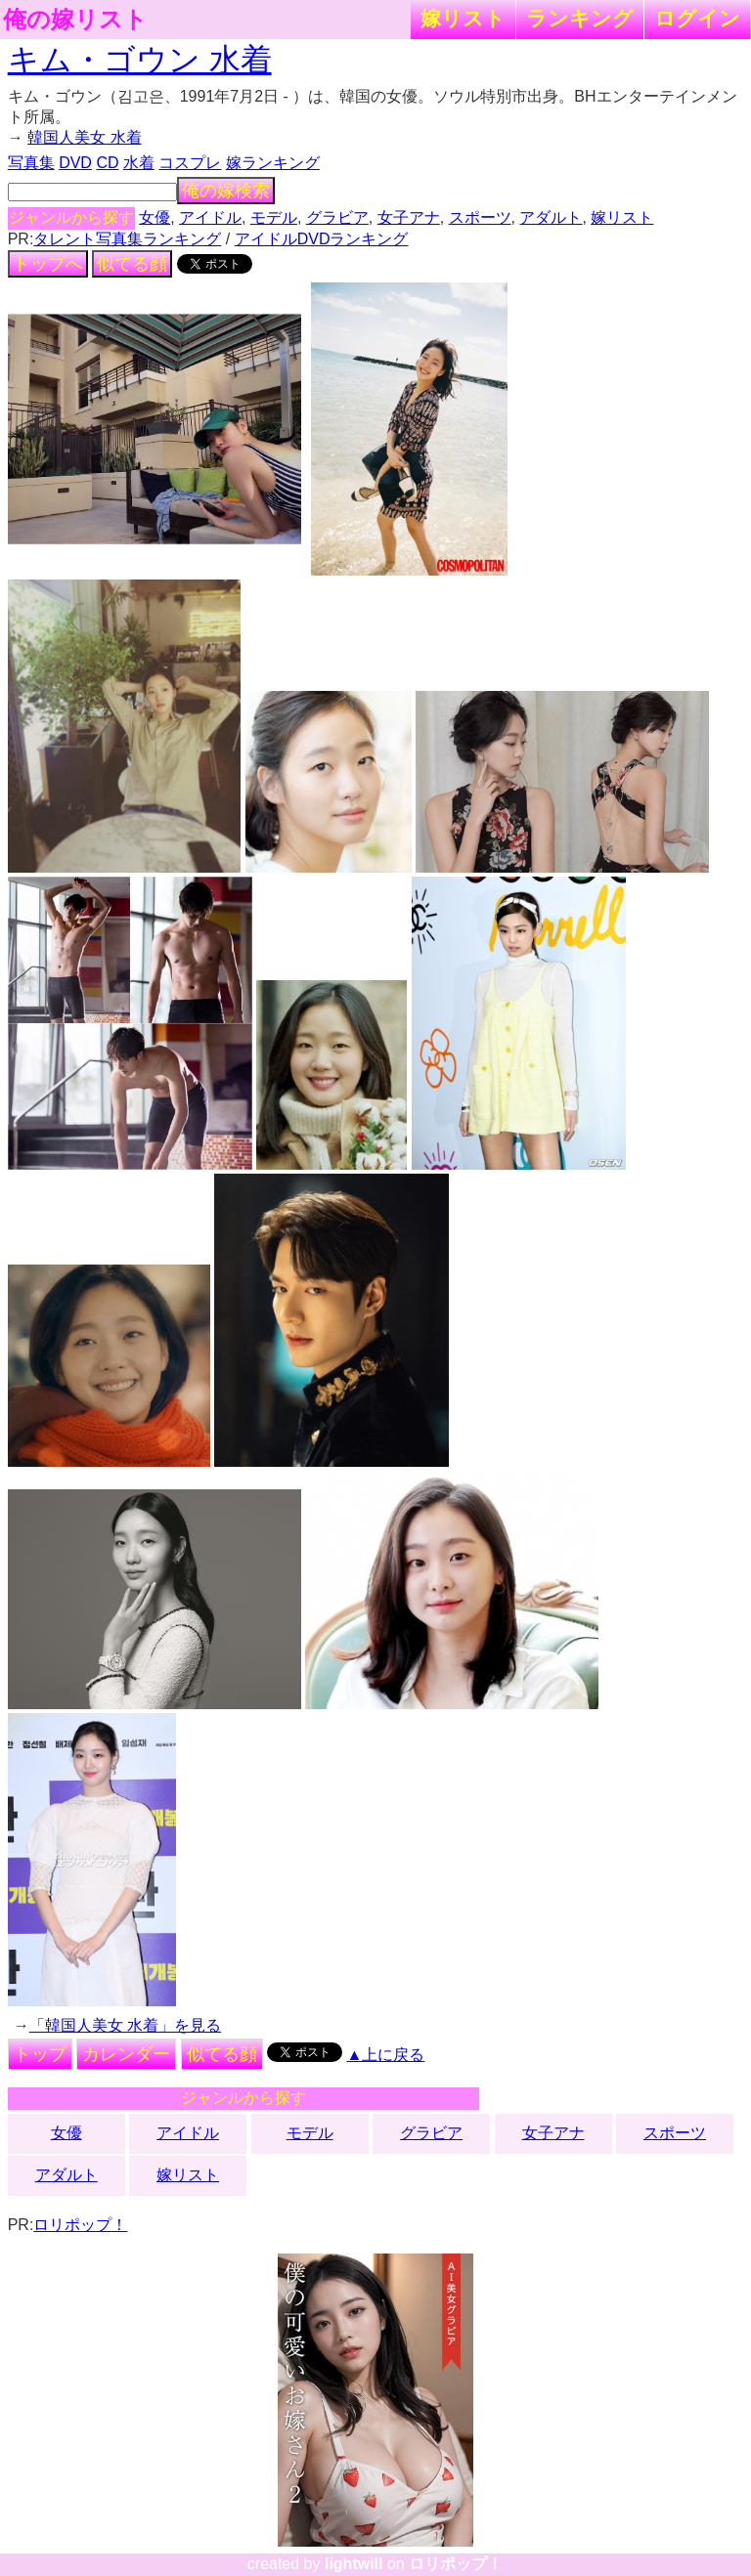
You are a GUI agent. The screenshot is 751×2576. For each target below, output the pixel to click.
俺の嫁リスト (75, 19)
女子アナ (408, 217)
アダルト (550, 217)
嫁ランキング (273, 162)
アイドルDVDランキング (322, 239)
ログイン (697, 18)
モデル (273, 217)
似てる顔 (132, 264)
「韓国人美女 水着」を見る (125, 2025)
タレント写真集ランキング (127, 239)
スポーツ (480, 217)
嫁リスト (463, 18)
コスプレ (189, 162)
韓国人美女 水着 (84, 137)
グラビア (337, 217)
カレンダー (126, 2054)
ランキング (580, 18)
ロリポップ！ (80, 2224)
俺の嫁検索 (226, 190)
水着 (139, 162)
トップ (40, 2054)
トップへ (48, 264)
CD (107, 162)
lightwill (354, 2563)
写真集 (31, 162)
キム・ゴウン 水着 (140, 59)
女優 (154, 217)
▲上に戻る (386, 2054)
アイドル (210, 217)
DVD (75, 162)
